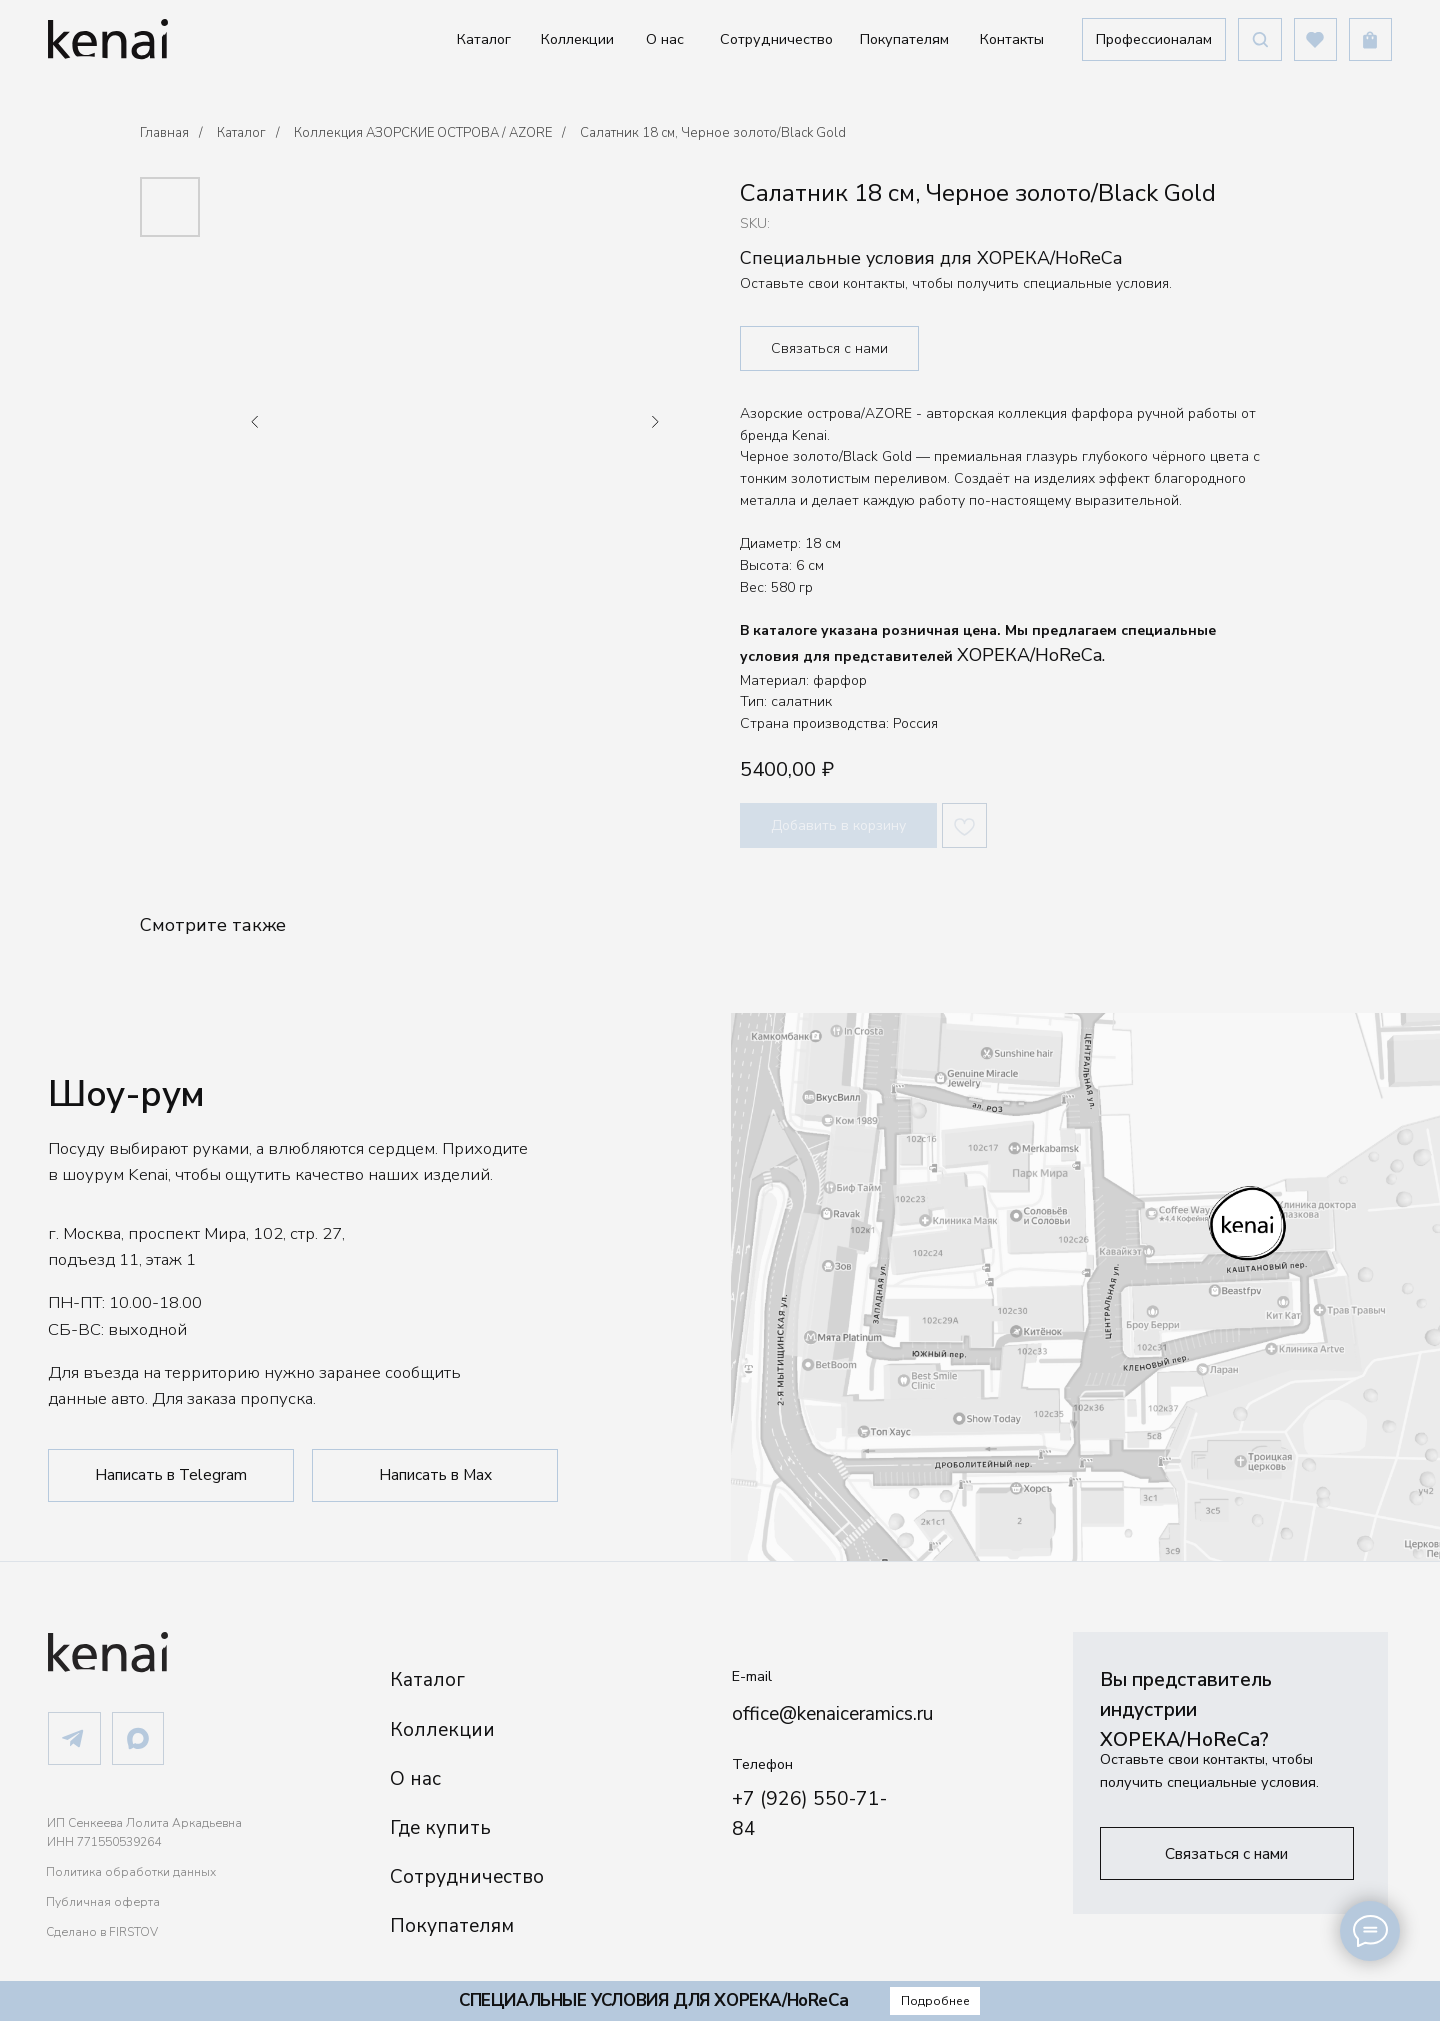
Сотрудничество (776, 39)
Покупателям (904, 39)
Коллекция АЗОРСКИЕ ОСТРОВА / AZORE (423, 133)
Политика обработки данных (131, 1872)
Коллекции (577, 39)
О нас (665, 39)
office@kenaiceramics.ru (832, 1714)
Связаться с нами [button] (829, 348)
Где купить (440, 1828)
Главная (164, 133)
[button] (1154, 39)
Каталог (484, 39)
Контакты (1012, 39)
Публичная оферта (103, 1902)
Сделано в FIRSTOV (102, 1932)
